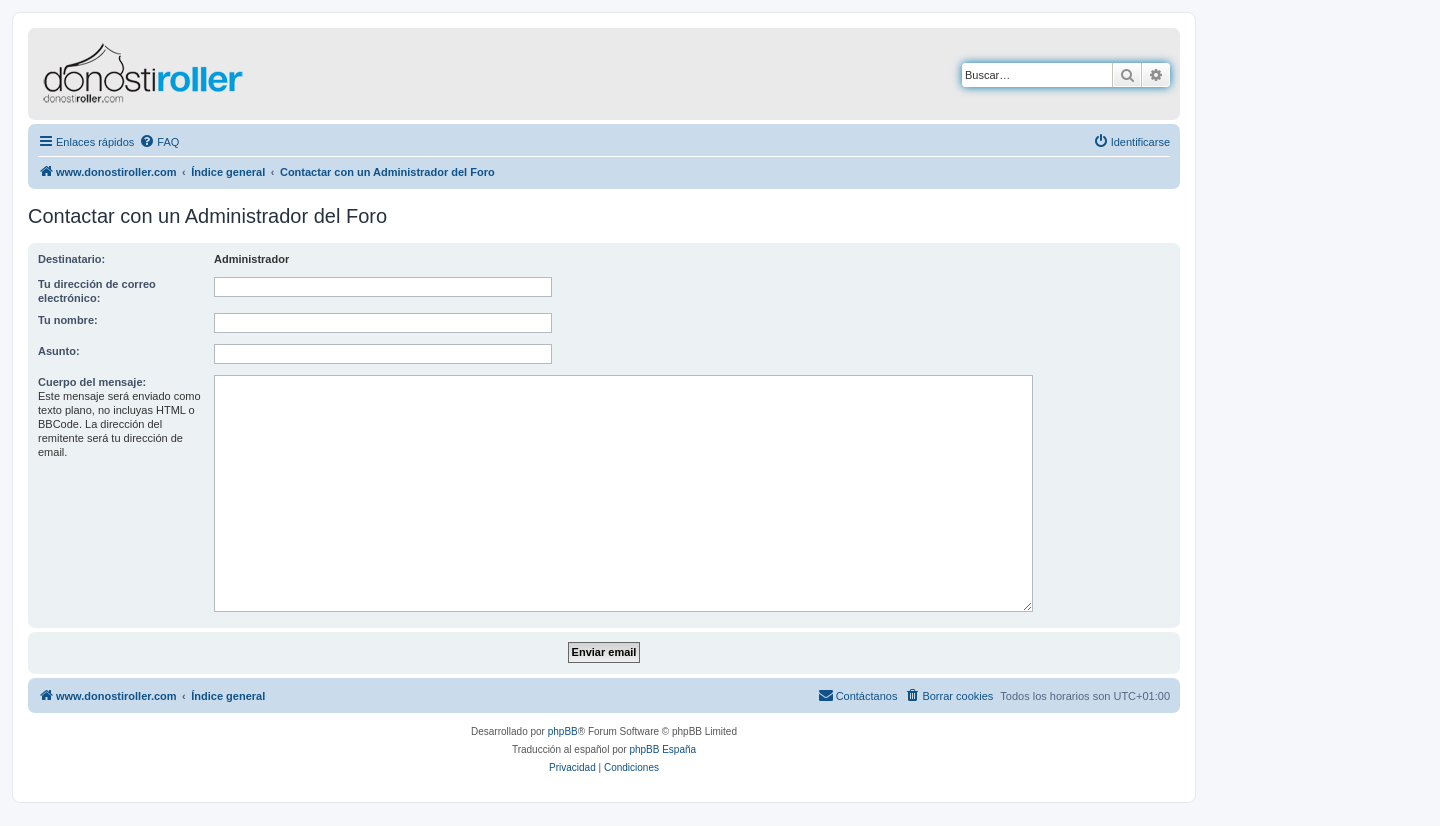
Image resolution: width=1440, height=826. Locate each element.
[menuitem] (159, 142)
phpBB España (662, 749)
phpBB (563, 731)
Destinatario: (71, 259)
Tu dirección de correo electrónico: (97, 291)
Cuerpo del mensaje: (92, 382)
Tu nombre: (68, 320)
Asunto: (59, 351)
